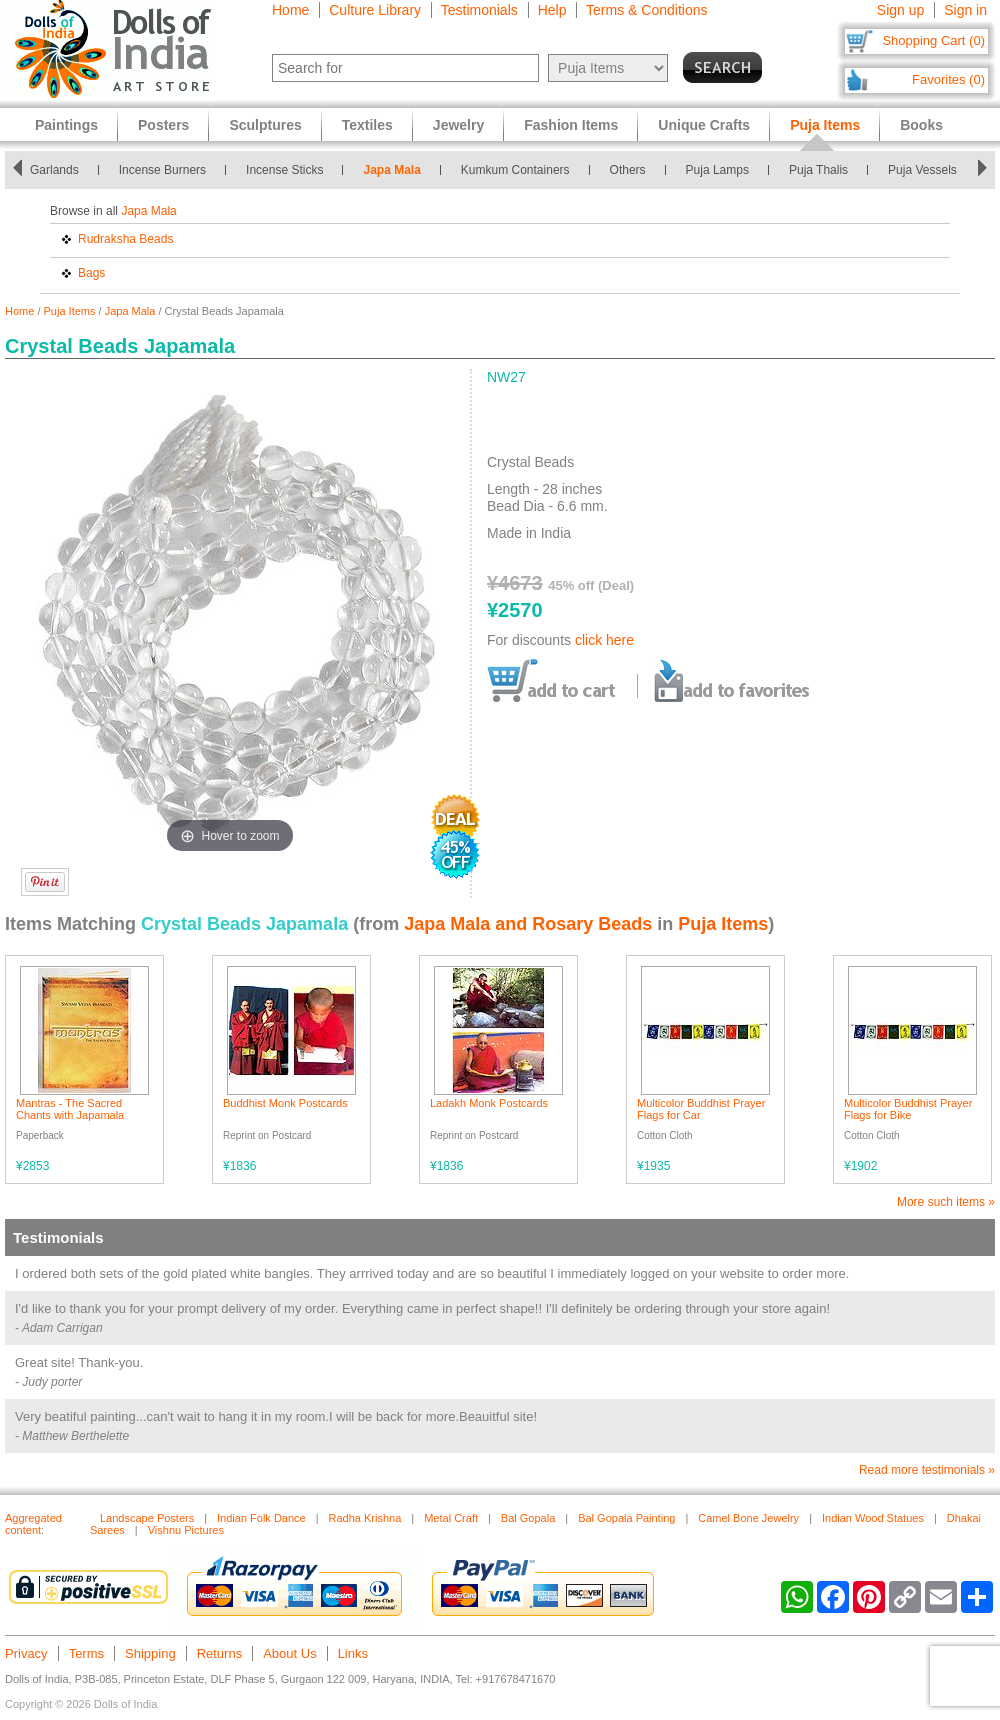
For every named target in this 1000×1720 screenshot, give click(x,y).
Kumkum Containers (515, 170)
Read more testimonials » (927, 1470)
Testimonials (479, 10)
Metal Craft (451, 1518)
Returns (220, 1653)
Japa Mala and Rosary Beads (528, 924)
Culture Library (375, 10)
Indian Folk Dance (261, 1518)
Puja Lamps (717, 170)
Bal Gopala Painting (626, 1518)
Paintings (66, 125)
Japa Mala (391, 170)
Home (290, 10)
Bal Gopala (528, 1518)
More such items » (946, 1202)
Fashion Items (571, 125)
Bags (91, 273)
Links (353, 1653)
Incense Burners (162, 170)
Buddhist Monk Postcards (285, 1103)
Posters (163, 125)
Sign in (965, 10)
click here (604, 640)
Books (921, 125)
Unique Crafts (704, 125)
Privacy (26, 1653)
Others (628, 170)
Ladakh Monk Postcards (489, 1103)
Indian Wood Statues (873, 1518)
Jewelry (458, 125)
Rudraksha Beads (125, 239)
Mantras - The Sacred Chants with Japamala (70, 1109)
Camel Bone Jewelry (748, 1518)
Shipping (150, 1653)
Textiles (367, 125)
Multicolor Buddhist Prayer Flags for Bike (908, 1109)
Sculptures (265, 125)
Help (552, 10)
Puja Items (70, 311)
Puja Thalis (818, 170)
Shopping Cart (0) (933, 40)
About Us (289, 1653)
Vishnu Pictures (186, 1530)
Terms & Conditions (646, 10)
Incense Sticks (284, 170)
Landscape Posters (147, 1518)
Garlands (54, 170)
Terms (86, 1653)
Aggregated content (33, 1524)
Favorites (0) (948, 79)
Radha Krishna (365, 1518)
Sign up (900, 10)
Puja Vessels (922, 170)
